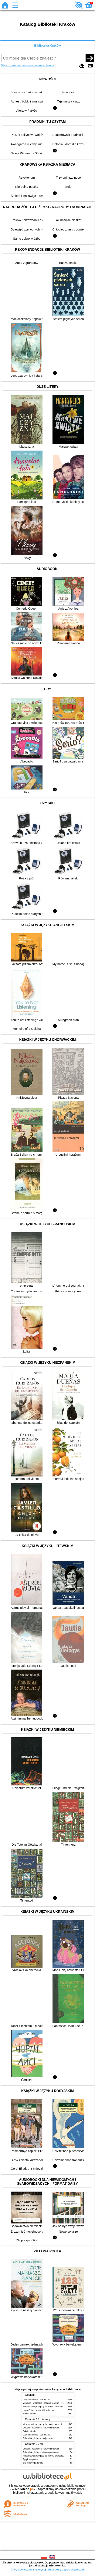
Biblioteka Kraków (47, 45)
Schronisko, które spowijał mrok (38, 2438)
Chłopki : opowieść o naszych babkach (41, 2428)
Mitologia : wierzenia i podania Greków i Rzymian (46, 2403)
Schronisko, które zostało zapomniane (41, 2452)
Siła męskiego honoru (33, 2463)
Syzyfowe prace (30, 2459)
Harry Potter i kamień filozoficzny (38, 2410)
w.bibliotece (22, 2489)
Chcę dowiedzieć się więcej (28, 2569)
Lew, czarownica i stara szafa (37, 2399)
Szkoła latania (29, 2413)
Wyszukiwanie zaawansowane (22, 65)
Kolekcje (48, 65)
